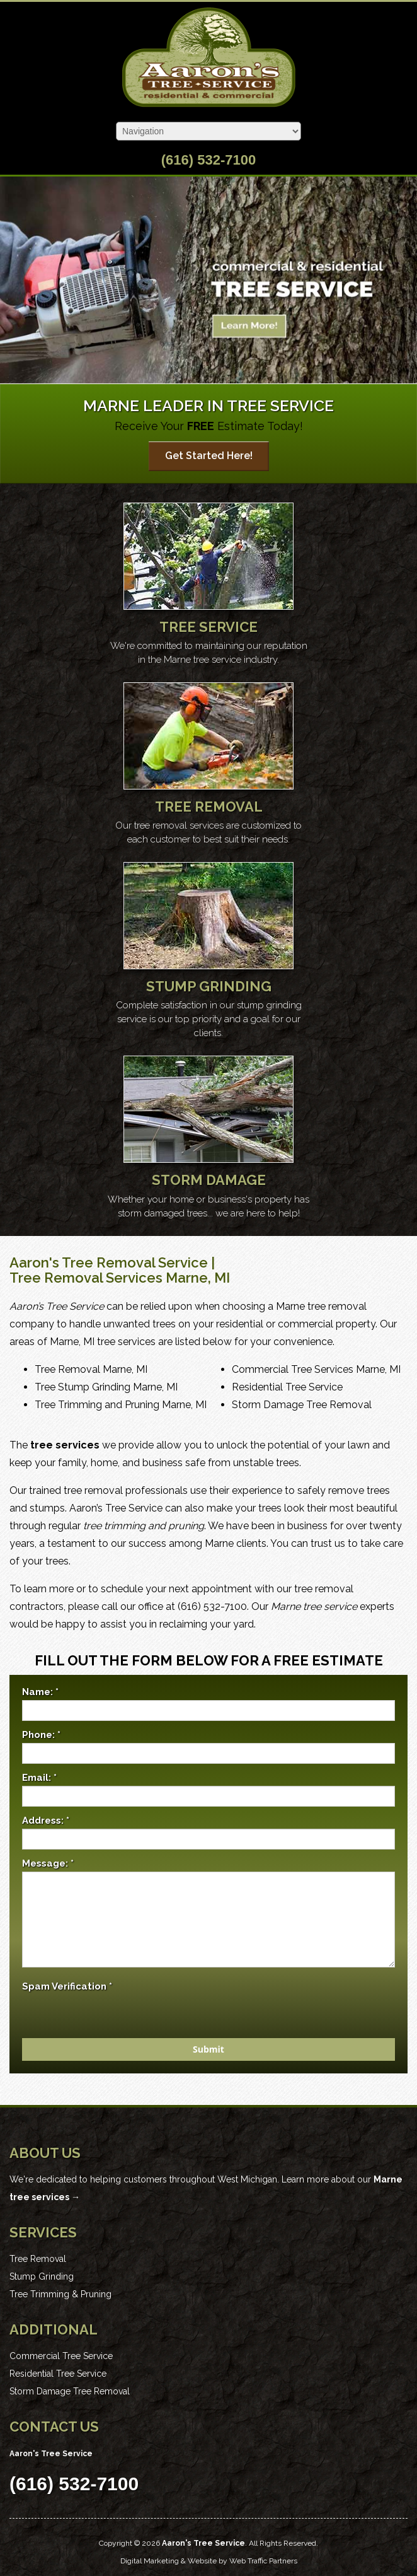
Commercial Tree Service (61, 2356)
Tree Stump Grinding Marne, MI (106, 1387)
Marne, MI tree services (103, 1342)
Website (202, 2560)
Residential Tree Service (287, 1387)
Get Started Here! (209, 456)
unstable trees (266, 1463)
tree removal (93, 1490)
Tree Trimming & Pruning (60, 2294)
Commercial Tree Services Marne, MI (316, 1369)
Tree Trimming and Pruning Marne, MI (121, 1405)
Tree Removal (37, 2259)
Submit (208, 2049)
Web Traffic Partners (263, 2560)
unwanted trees (139, 1324)
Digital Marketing (149, 2560)
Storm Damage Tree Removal (302, 1405)
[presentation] (118, 2028)
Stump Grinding (41, 2276)
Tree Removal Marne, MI (91, 1369)
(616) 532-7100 (208, 160)
